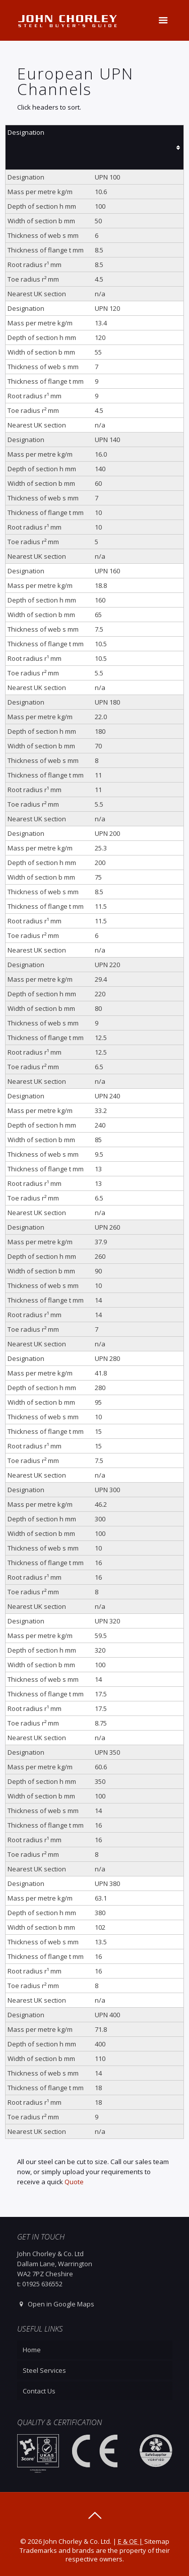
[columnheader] (95, 147)
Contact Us (39, 2390)
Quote (74, 2181)
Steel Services (44, 2370)
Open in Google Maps (55, 2303)
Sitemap (156, 2541)
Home (32, 2349)
